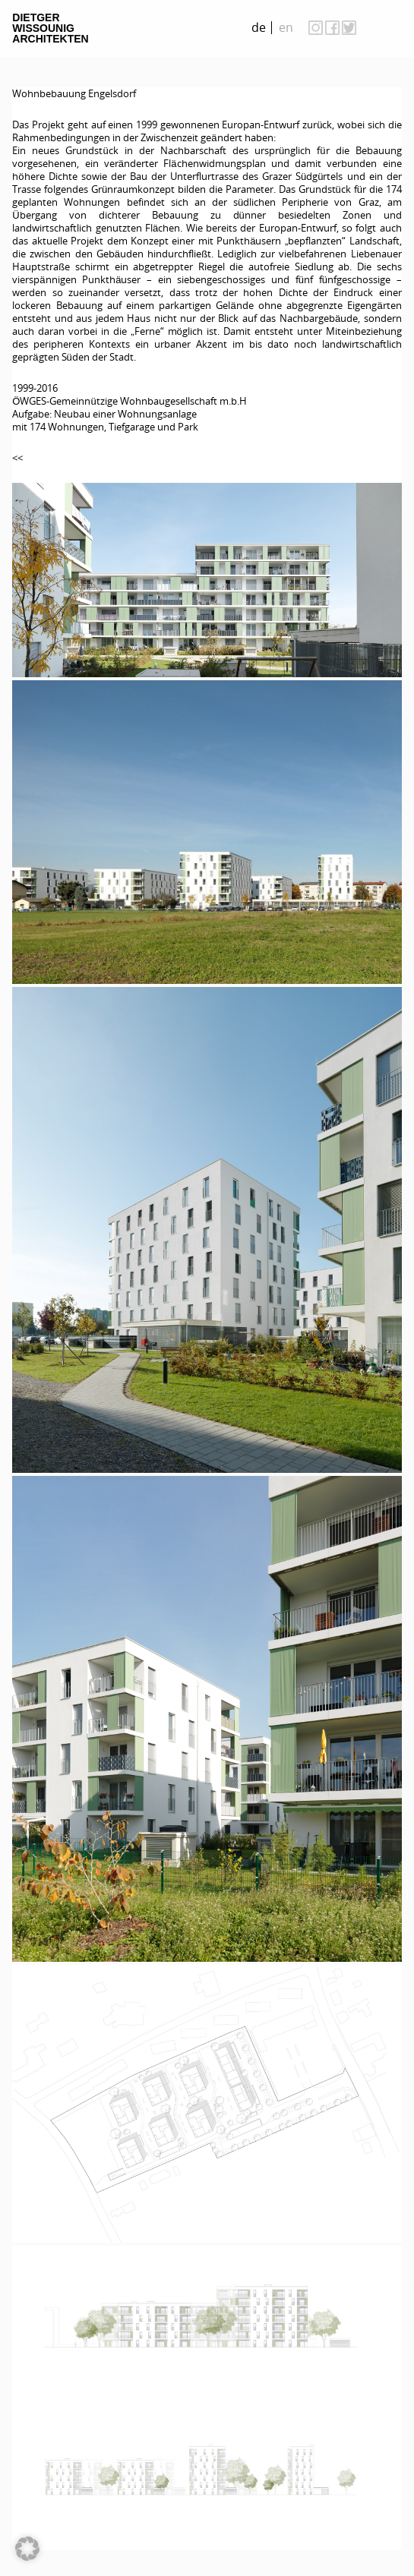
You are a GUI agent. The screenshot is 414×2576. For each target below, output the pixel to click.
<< (17, 458)
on (386, 27)
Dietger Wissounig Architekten (50, 28)
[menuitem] (259, 27)
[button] (27, 2548)
